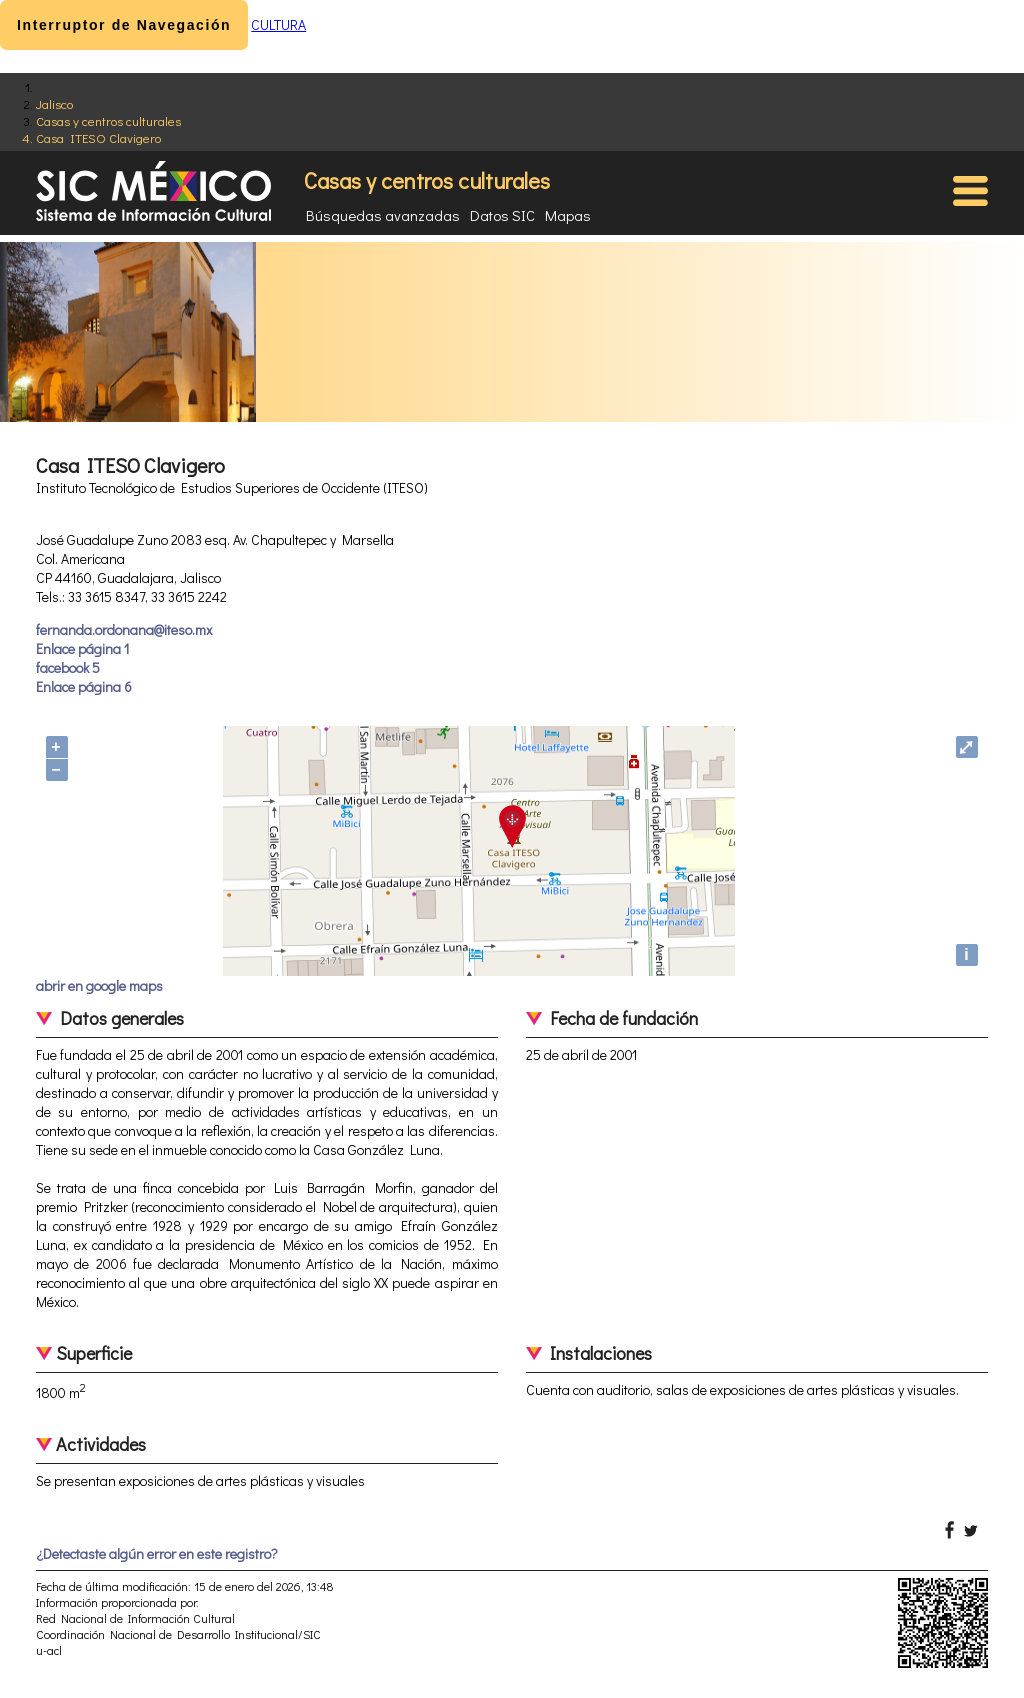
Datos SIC (502, 215)
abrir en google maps (99, 985)
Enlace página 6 (84, 686)
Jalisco (54, 103)
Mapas (568, 215)
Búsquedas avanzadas (383, 215)
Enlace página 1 (82, 648)
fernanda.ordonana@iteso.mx (124, 629)
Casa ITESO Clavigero (98, 137)
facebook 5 (68, 667)
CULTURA (278, 24)
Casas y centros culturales (108, 120)
